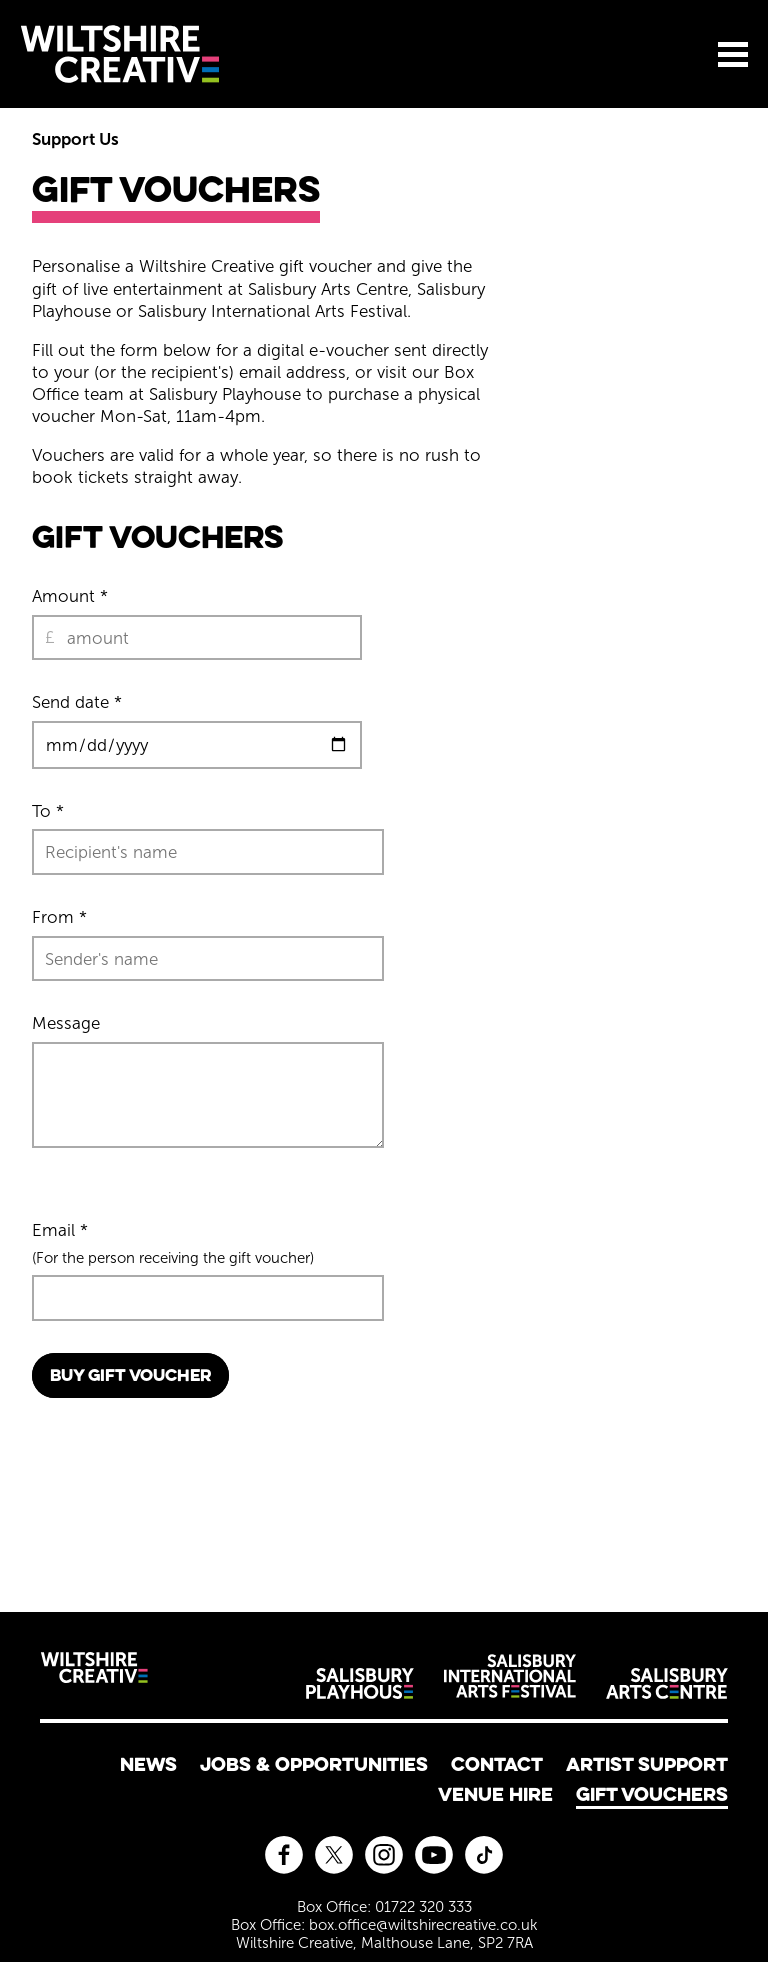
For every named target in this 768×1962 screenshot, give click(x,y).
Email (60, 1230)
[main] (384, 844)
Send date (77, 702)
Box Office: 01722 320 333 (384, 1907)
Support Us (75, 139)
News (148, 1764)
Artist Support (647, 1764)
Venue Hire (495, 1794)
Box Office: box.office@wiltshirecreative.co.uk (384, 1925)
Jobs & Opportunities (314, 1764)
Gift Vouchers (652, 1794)
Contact (497, 1764)
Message (66, 1023)
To (48, 811)
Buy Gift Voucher (130, 1375)
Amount (70, 596)
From (59, 917)
